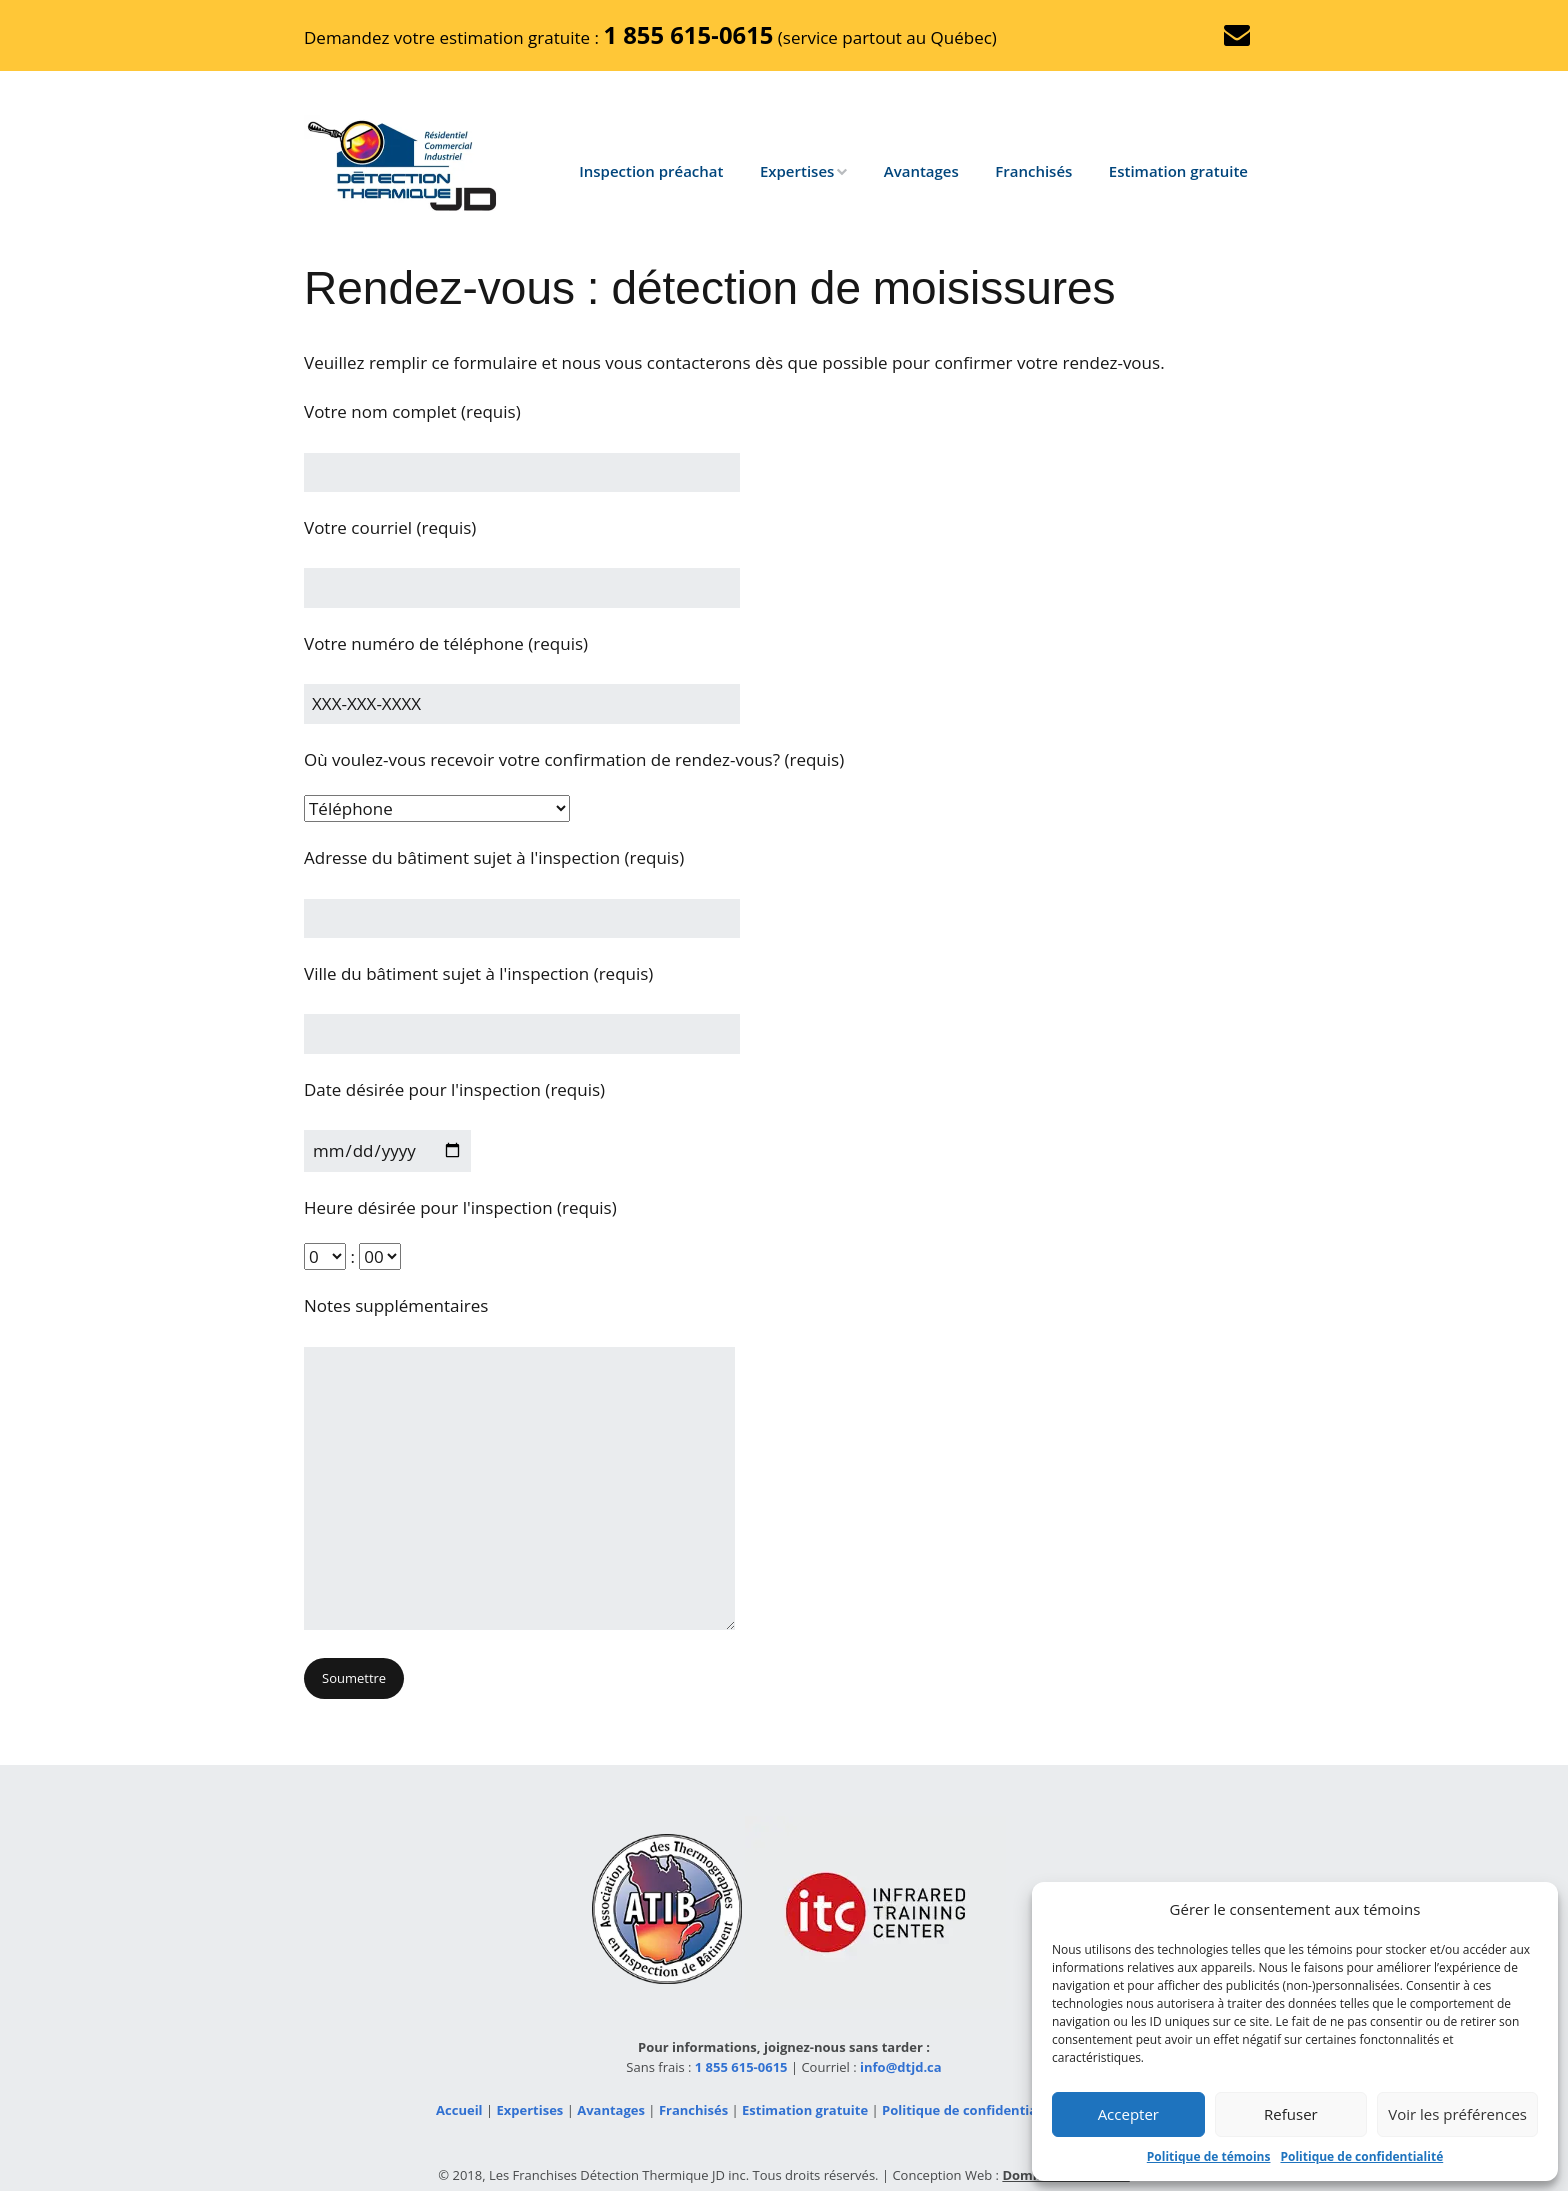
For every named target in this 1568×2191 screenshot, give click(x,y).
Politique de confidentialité (1361, 2156)
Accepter (1128, 2114)
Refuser (1291, 2114)
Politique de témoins (1209, 2156)
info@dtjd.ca (901, 2067)
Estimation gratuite (1178, 171)
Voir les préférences (1457, 2114)
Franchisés (1033, 171)
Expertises (797, 171)
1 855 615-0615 (741, 2067)
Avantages (921, 171)
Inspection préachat (651, 171)
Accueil (459, 2110)
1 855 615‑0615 (688, 35)
